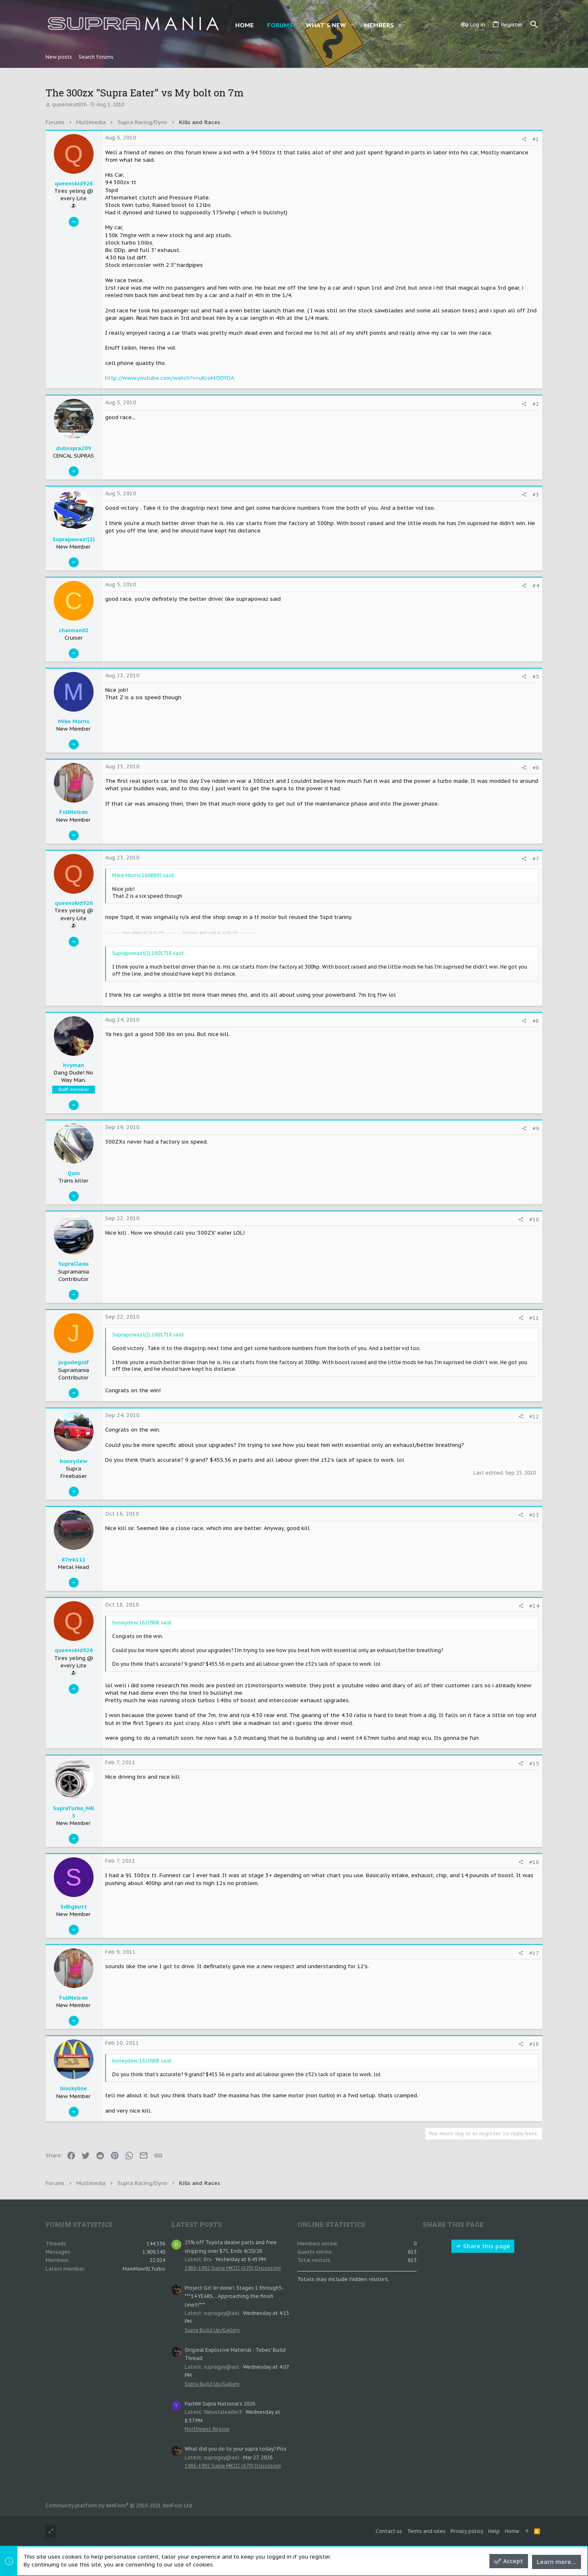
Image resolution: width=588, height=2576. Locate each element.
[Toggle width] (51, 2532)
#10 (534, 1219)
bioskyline (73, 2088)
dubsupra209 (73, 448)
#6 (536, 767)
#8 (536, 1020)
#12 (534, 1416)
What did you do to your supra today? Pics (236, 2449)
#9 (536, 1128)
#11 (534, 1318)
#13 (534, 1514)
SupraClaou (73, 1263)
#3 (536, 494)
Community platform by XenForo (119, 2505)
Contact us (389, 2531)
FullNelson (73, 811)
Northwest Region (207, 2429)
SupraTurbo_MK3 (73, 1812)
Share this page (482, 2246)
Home (512, 2531)
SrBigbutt (73, 1906)
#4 (536, 585)
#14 (534, 1605)
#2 (536, 404)
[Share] (524, 139)
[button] (352, 25)
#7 (536, 858)
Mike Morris (73, 721)
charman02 (74, 630)
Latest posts (196, 2224)
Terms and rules (426, 2531)
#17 (534, 1953)
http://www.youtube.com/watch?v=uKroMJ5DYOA (169, 377)
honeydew (73, 1461)
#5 (536, 676)
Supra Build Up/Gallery (212, 2330)
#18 (534, 2044)
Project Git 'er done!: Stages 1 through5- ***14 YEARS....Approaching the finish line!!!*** (234, 2296)
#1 (536, 139)
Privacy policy (467, 2531)
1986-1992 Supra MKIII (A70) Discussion (233, 2268)
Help (494, 2531)
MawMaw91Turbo (144, 2269)
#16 (534, 1862)
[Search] (534, 25)
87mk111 (74, 1559)
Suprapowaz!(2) (74, 539)
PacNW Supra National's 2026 (220, 2404)
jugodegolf (73, 1362)
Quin (73, 1173)
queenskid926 (69, 104)
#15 (534, 1763)
